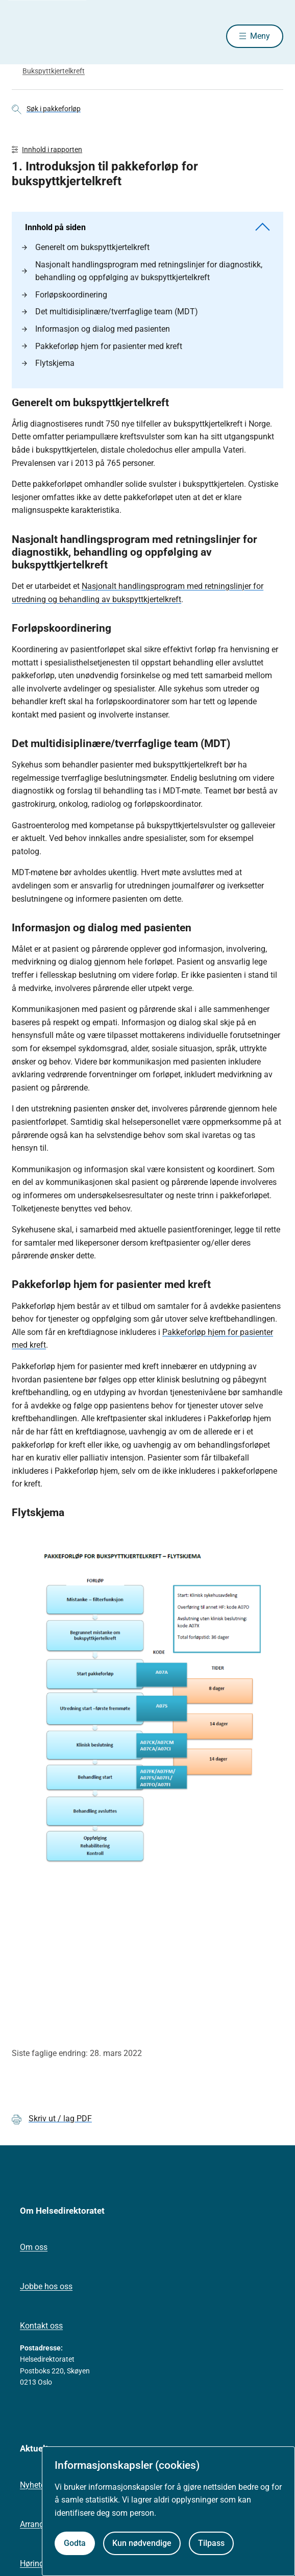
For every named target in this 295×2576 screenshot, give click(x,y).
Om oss (33, 2247)
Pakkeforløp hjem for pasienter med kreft (102, 346)
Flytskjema (48, 363)
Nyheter (33, 2485)
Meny (260, 36)
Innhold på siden (147, 227)
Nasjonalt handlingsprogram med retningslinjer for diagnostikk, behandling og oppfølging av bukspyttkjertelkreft (142, 271)
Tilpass (211, 2543)
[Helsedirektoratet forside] (24, 36)
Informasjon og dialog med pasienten (96, 329)
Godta (75, 2543)
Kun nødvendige (141, 2543)
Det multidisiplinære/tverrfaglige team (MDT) (110, 311)
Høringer (35, 2563)
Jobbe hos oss (46, 2286)
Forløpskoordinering (64, 295)
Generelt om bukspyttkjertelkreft (86, 247)
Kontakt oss (41, 2326)
